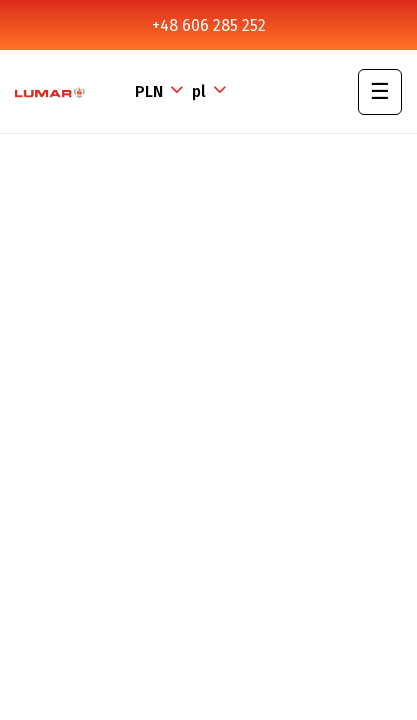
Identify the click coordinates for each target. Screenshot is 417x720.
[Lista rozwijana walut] (161, 92)
